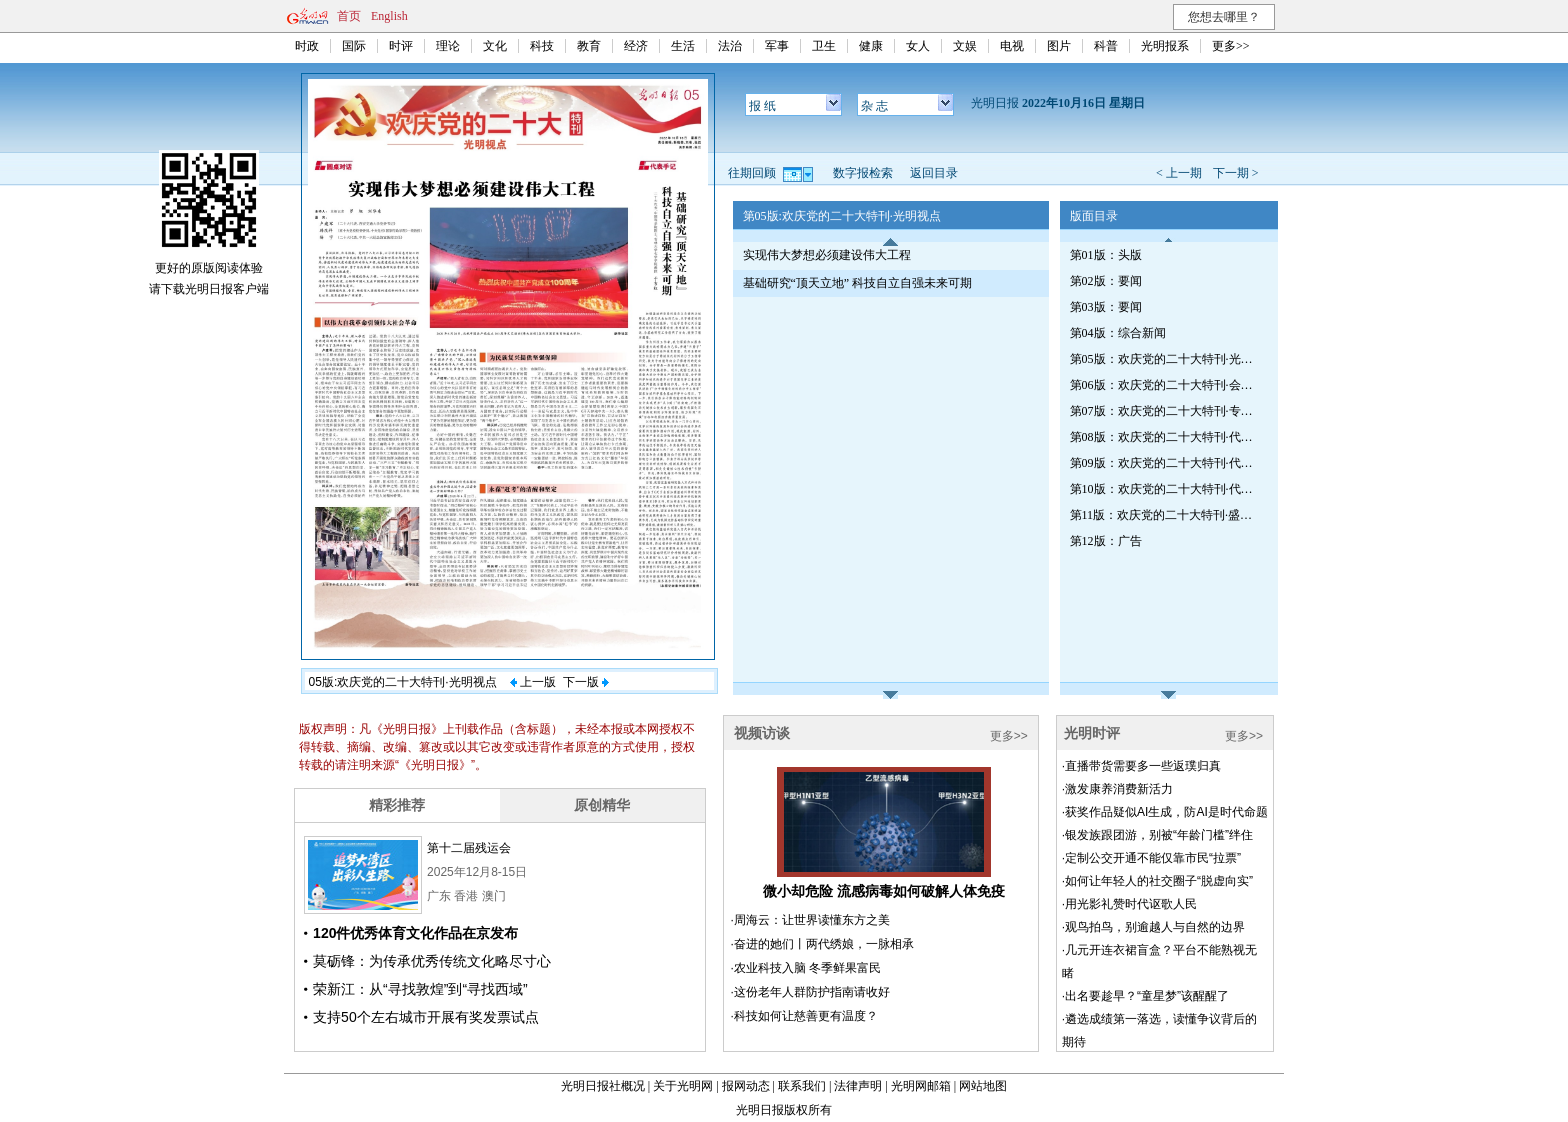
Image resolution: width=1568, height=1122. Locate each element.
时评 (401, 46)
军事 (777, 46)
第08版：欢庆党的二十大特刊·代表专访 (1165, 437)
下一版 (586, 682)
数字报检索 (863, 173)
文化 (495, 46)
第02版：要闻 (1106, 281)
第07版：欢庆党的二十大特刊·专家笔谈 (1165, 411)
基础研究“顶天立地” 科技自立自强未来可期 (858, 283)
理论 (448, 46)
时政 (307, 46)
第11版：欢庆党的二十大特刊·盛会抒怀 (1165, 515)
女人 (918, 46)
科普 (1106, 46)
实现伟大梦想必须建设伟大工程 (827, 255)
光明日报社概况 (603, 1086)
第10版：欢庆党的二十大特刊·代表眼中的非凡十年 (1165, 489)
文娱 (965, 46)
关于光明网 (683, 1086)
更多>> (1231, 46)
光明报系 (1165, 46)
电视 (1012, 46)
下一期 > (1236, 173)
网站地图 (983, 1086)
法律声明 (858, 1086)
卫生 (824, 46)
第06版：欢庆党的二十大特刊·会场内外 (1165, 385)
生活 (683, 46)
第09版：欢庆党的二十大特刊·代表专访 (1165, 463)
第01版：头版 (1106, 255)
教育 (589, 46)
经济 (636, 46)
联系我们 (802, 1086)
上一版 (533, 682)
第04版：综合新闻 (1118, 333)
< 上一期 (1179, 173)
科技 (542, 46)
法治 (730, 46)
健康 (871, 46)
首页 (349, 16)
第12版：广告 (1106, 541)
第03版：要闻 (1106, 307)
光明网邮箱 (921, 1086)
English (389, 16)
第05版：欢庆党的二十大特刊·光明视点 (1165, 359)
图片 (1059, 46)
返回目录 (934, 173)
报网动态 (746, 1086)
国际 (354, 46)
